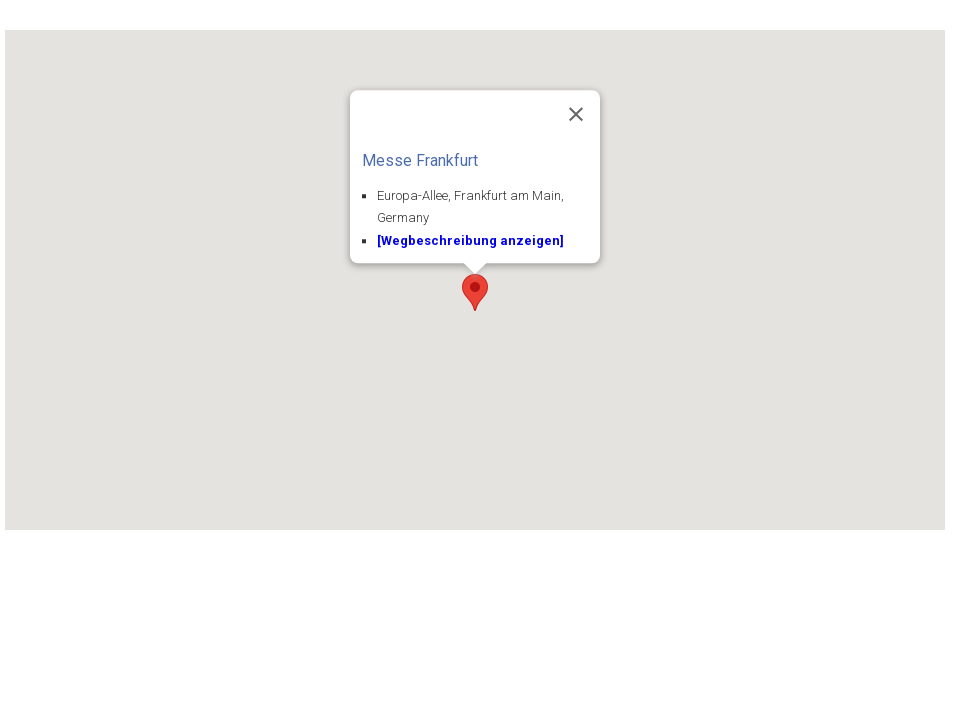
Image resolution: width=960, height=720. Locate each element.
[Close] (576, 114)
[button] (475, 292)
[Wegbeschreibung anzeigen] (470, 241)
